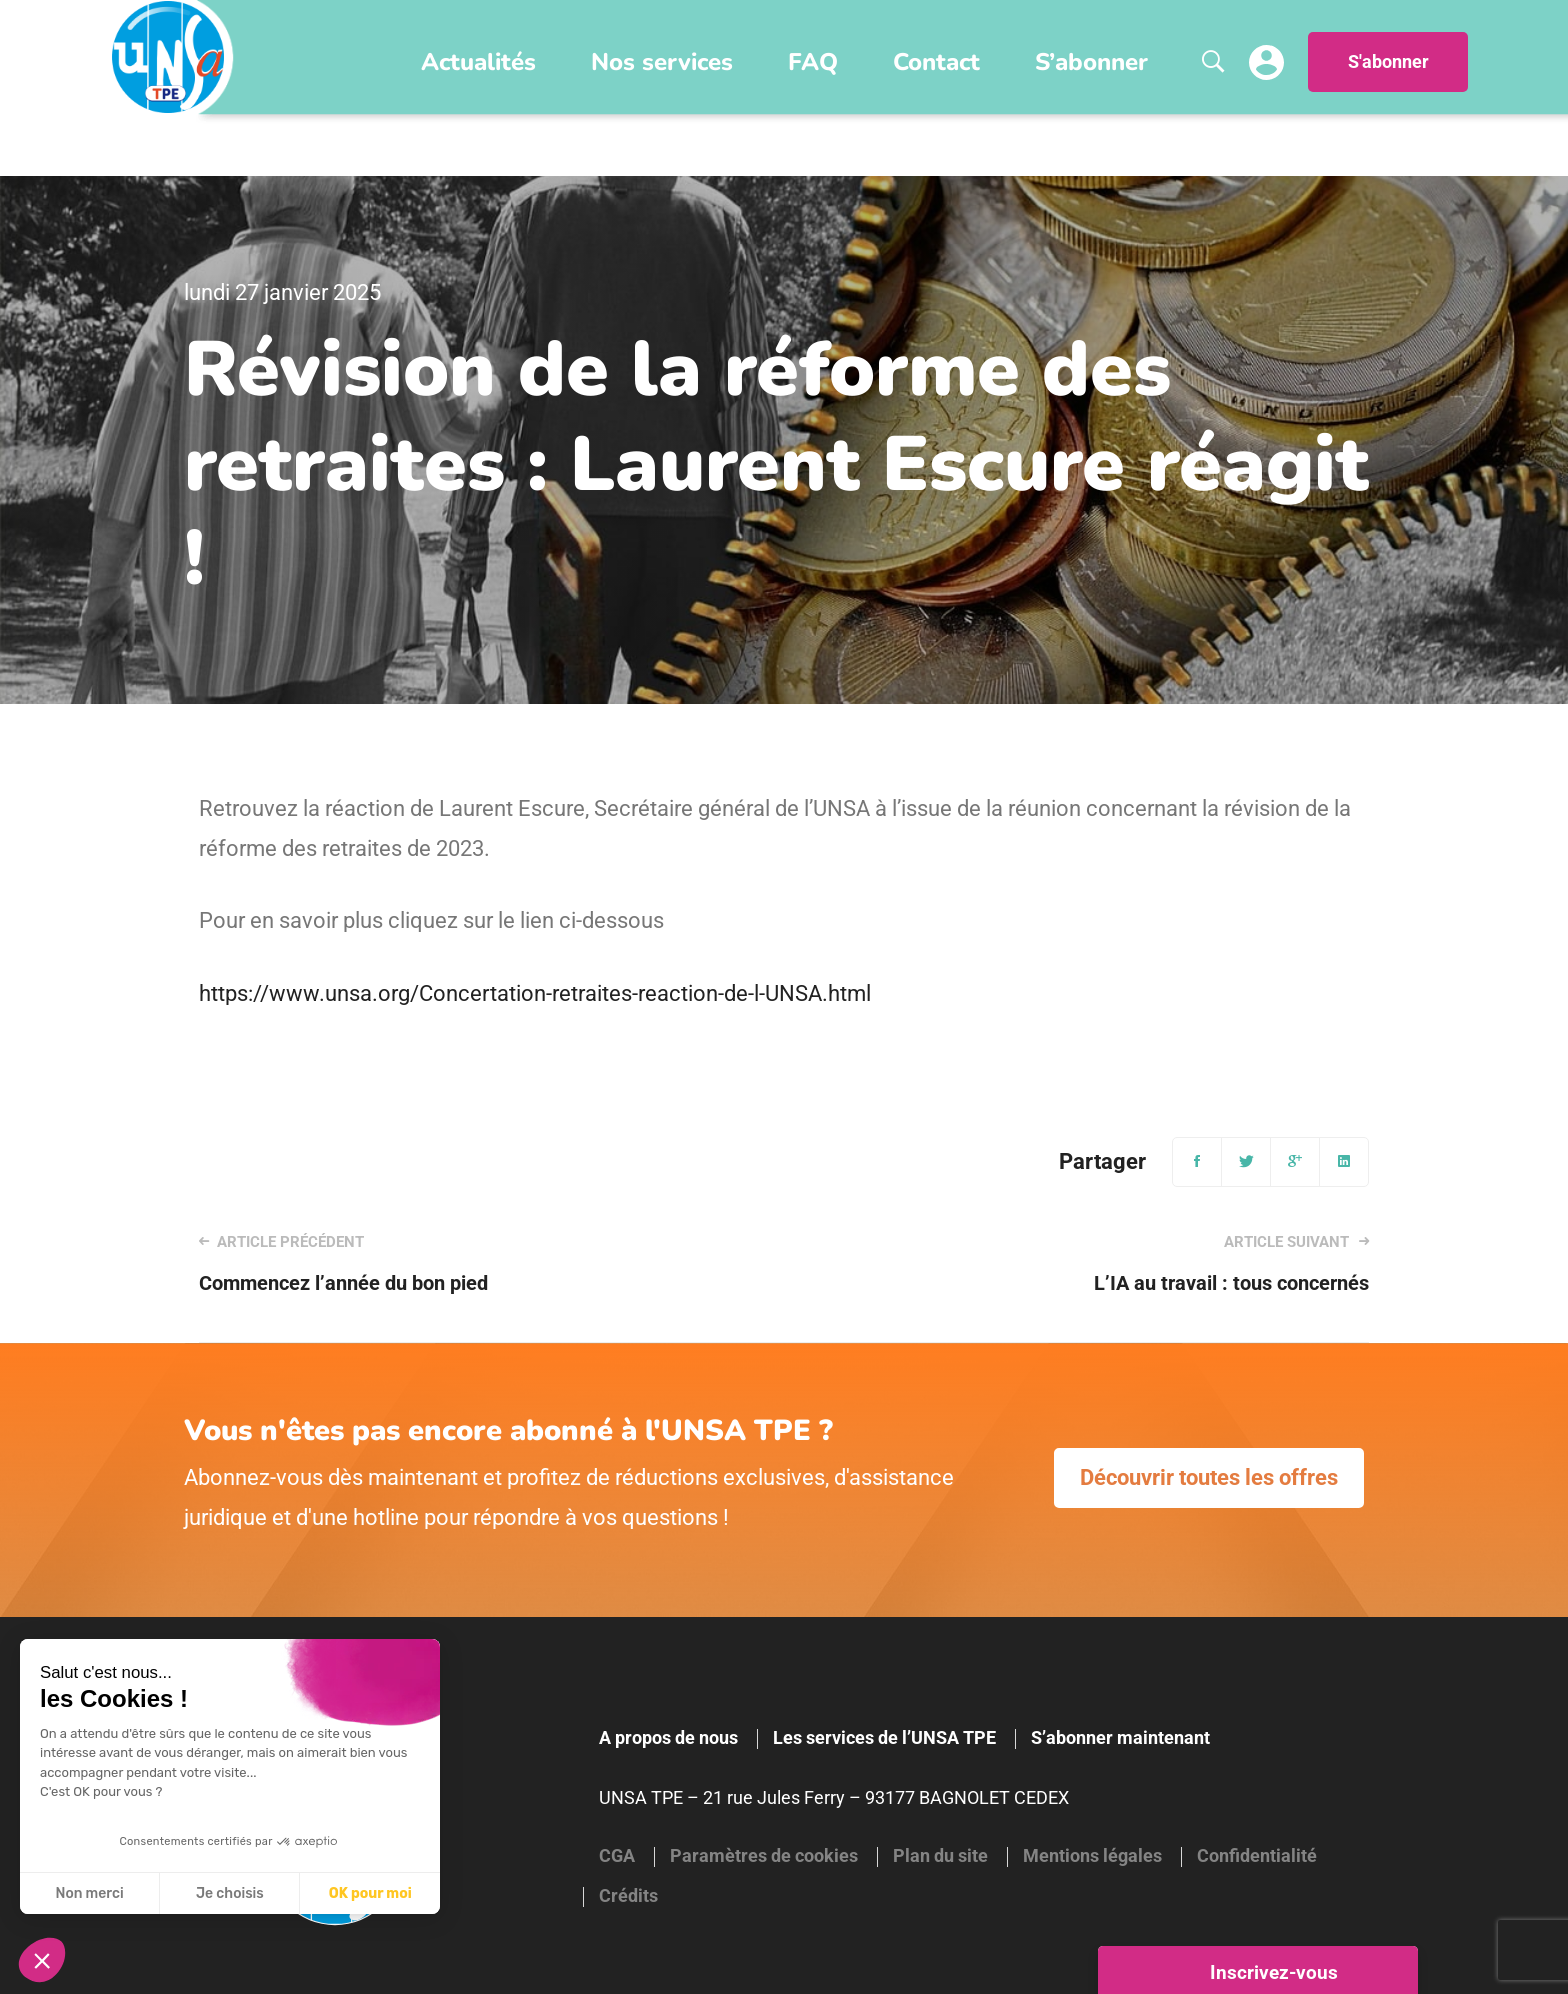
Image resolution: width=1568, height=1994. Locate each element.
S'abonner (1388, 62)
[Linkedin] (1344, 1162)
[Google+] (1295, 1162)
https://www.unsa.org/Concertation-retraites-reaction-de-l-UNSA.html (535, 993)
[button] (42, 1960)
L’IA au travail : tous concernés (1100, 1263)
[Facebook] (1197, 1162)
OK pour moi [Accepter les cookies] (370, 1893)
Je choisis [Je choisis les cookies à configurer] (230, 1893)
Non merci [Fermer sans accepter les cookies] (89, 1893)
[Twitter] (1246, 1162)
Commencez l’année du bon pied (468, 1263)
